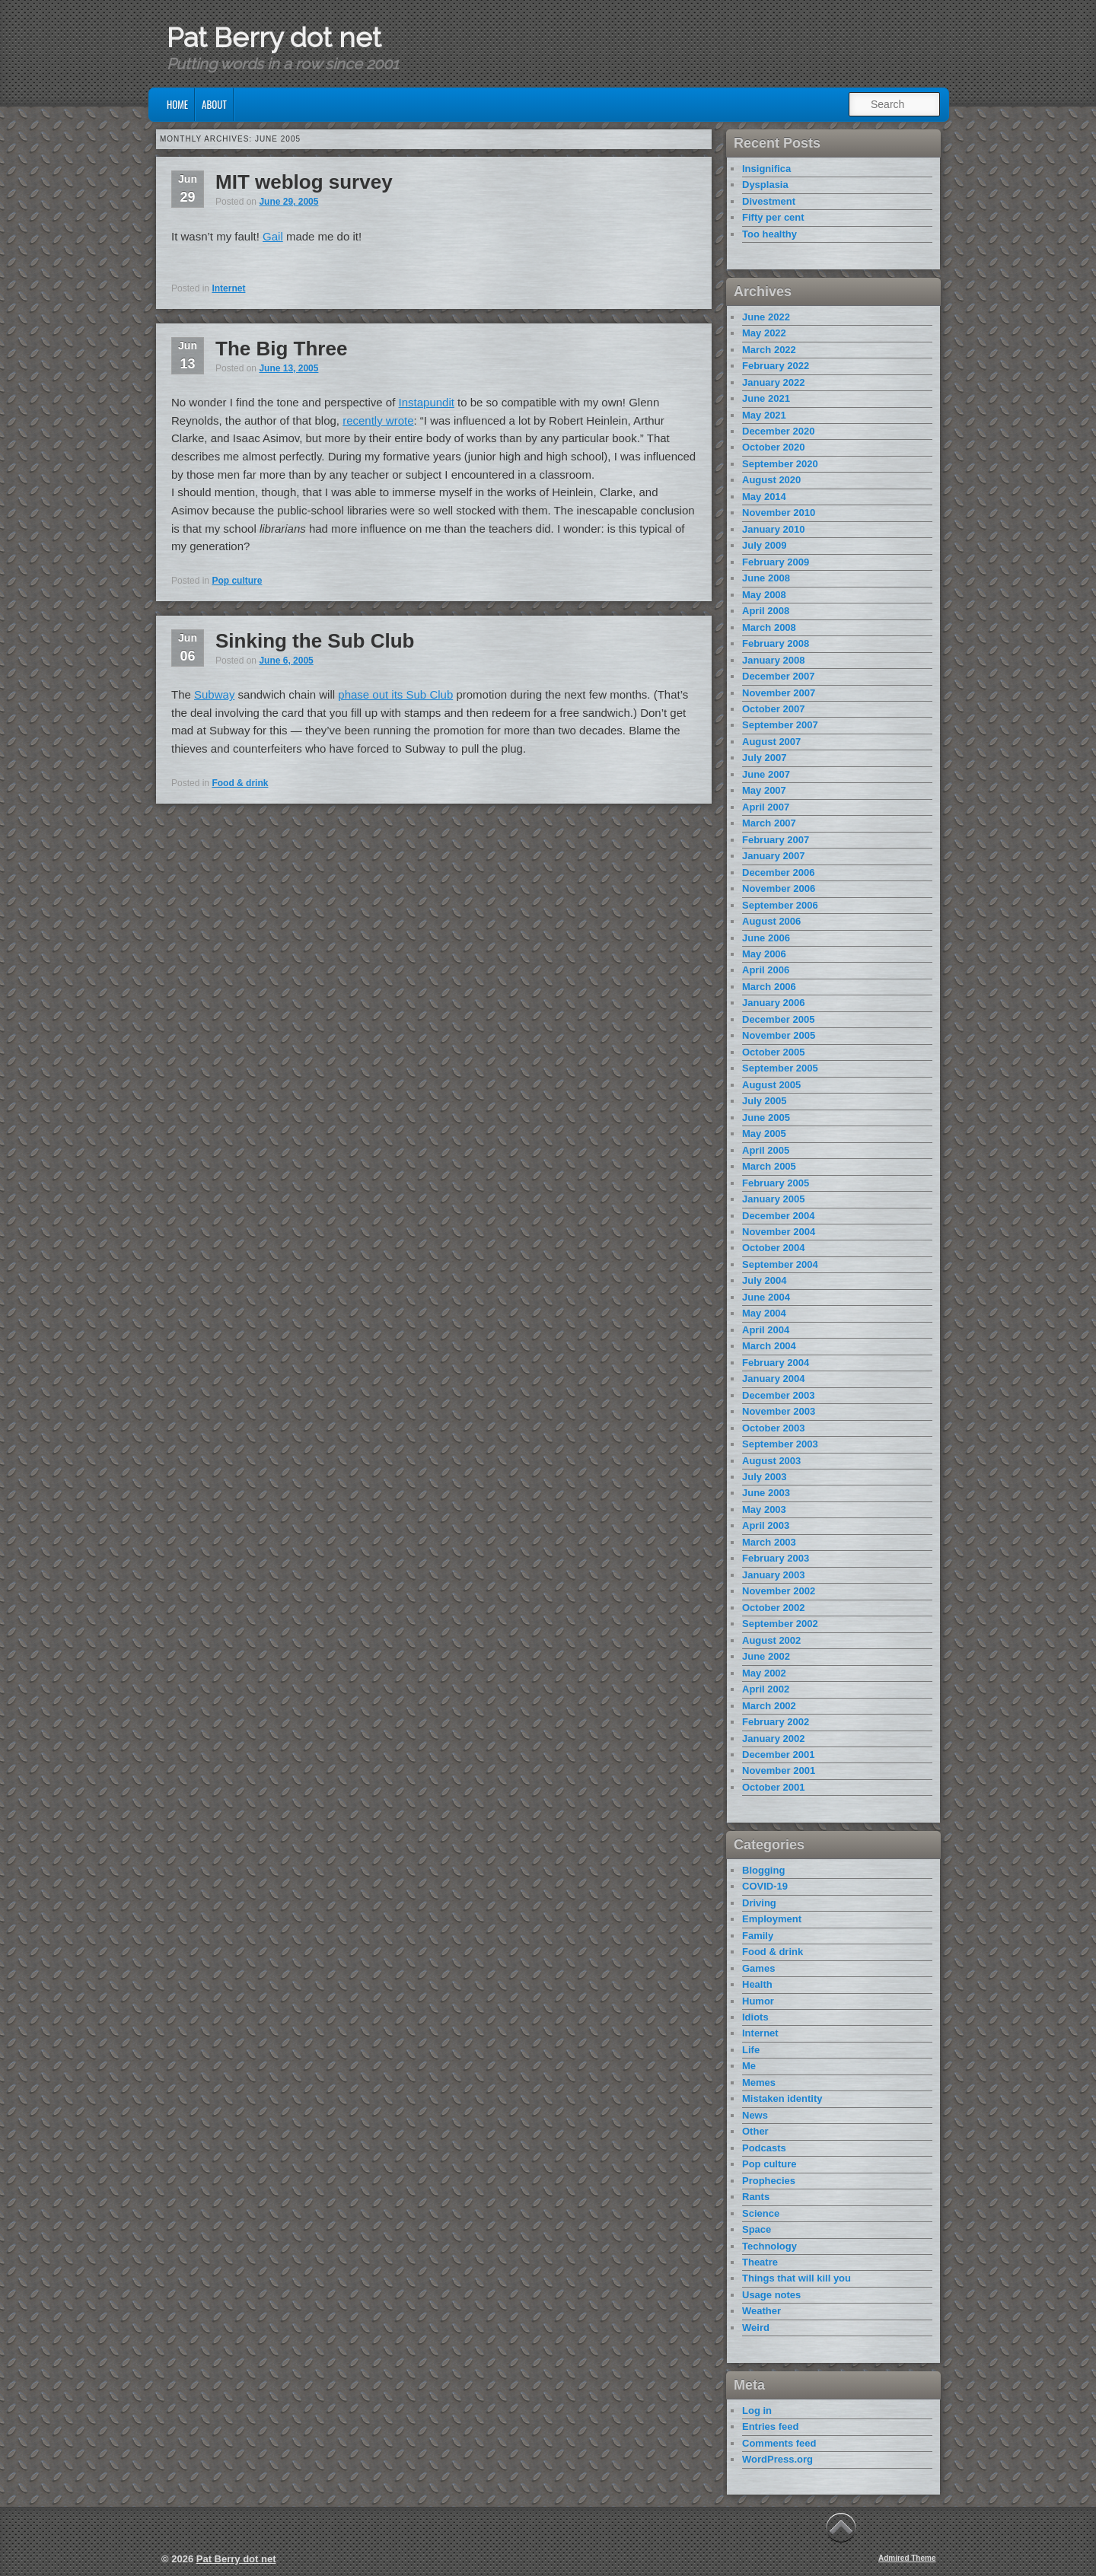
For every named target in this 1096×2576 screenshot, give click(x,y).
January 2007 (773, 855)
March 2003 (769, 1542)
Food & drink (240, 783)
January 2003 (773, 1575)
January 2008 (773, 660)
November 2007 (778, 693)
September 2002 (780, 1623)
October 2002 (773, 1607)
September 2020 (780, 464)
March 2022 (769, 349)
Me (749, 2065)
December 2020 (778, 431)
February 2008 (775, 643)
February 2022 (775, 365)
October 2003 (773, 1428)
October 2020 (773, 447)
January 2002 (773, 1738)
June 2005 (766, 1117)
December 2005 (778, 1019)
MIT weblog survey (304, 181)
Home (177, 104)
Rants (755, 2196)
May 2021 (764, 415)
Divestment (768, 201)
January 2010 (773, 529)
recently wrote (377, 420)
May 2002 (764, 1673)
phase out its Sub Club (395, 694)
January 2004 (773, 1378)
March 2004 (769, 1346)
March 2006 (769, 986)
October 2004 (773, 1247)
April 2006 (765, 970)
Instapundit (426, 402)
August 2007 (771, 741)
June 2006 (766, 938)
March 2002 (769, 1705)
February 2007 (775, 839)
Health (757, 1984)
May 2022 (764, 333)
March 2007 (769, 823)
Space (756, 2229)
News (755, 2115)
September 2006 (780, 905)
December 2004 (778, 1215)
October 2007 (773, 709)
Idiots (755, 2017)
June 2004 (766, 1297)
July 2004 (764, 1280)
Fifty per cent (773, 217)
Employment (771, 1919)
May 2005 (764, 1133)
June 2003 (766, 1492)
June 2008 (766, 578)
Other (755, 2131)
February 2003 (775, 1558)
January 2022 (773, 382)
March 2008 (769, 627)
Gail (273, 236)
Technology (769, 2246)
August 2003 (771, 1460)
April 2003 (765, 1525)
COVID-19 (765, 1886)
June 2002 (766, 1656)
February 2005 (775, 1183)
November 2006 (778, 888)
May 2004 (764, 1313)
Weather (761, 2310)
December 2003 (778, 1395)
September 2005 (780, 1068)
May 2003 (764, 1509)
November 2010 (778, 512)
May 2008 (764, 594)
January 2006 (773, 1002)
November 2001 (778, 1770)
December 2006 (778, 872)
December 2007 (778, 676)
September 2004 (780, 1264)
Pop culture (237, 580)
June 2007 (766, 774)
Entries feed (770, 2426)
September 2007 (780, 725)
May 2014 (764, 496)
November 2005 (778, 1035)
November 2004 (778, 1231)
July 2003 (764, 1476)
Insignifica (766, 168)
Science (760, 2213)
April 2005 (765, 1150)
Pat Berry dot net (274, 37)
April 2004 (765, 1330)
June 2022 (766, 317)
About (214, 104)
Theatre (760, 2262)
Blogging (763, 1870)
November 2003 (778, 1411)
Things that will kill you (796, 2278)
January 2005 (773, 1199)
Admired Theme (907, 2558)
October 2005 (773, 1052)
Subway (214, 694)
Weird (755, 2327)
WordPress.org (777, 2459)
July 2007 (764, 757)
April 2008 (765, 610)
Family (757, 1935)
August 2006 (771, 921)
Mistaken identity (782, 2098)
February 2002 (775, 1721)
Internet (228, 288)
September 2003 (780, 1444)
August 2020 (771, 480)
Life (751, 2049)
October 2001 (773, 1787)
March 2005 (769, 1166)
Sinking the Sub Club (314, 640)
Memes (759, 2082)
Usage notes (771, 2295)
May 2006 (764, 954)
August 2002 (771, 1640)
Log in (757, 2410)
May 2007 (764, 790)
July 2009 (764, 545)
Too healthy (769, 234)
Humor (758, 2001)
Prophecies (768, 2180)
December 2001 (778, 1754)
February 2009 (775, 562)
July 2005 (764, 1101)
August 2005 (771, 1085)
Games (758, 1968)
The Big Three (281, 348)
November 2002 (778, 1591)
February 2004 (775, 1362)
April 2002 (765, 1689)
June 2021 (766, 398)
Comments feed (779, 2443)
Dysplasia (765, 184)
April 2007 (765, 807)
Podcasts (764, 2148)
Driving (759, 1903)
